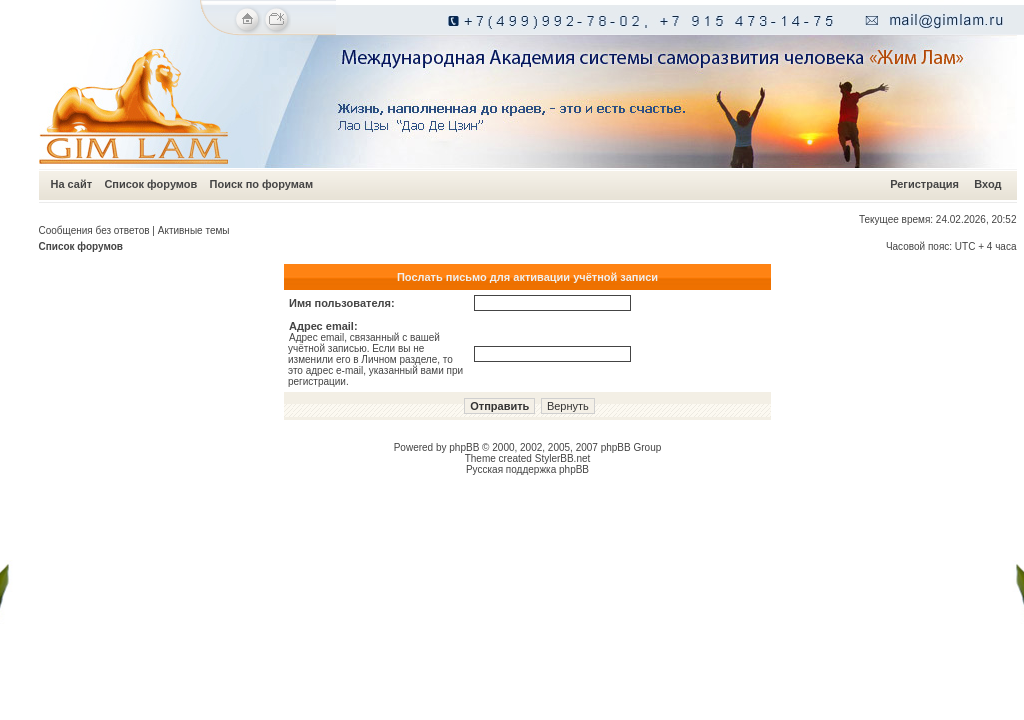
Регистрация (924, 184)
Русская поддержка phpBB (527, 469)
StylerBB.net (563, 458)
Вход (987, 184)
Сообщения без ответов (94, 230)
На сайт (72, 184)
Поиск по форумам (261, 184)
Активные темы (194, 230)
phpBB (464, 447)
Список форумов (150, 184)
